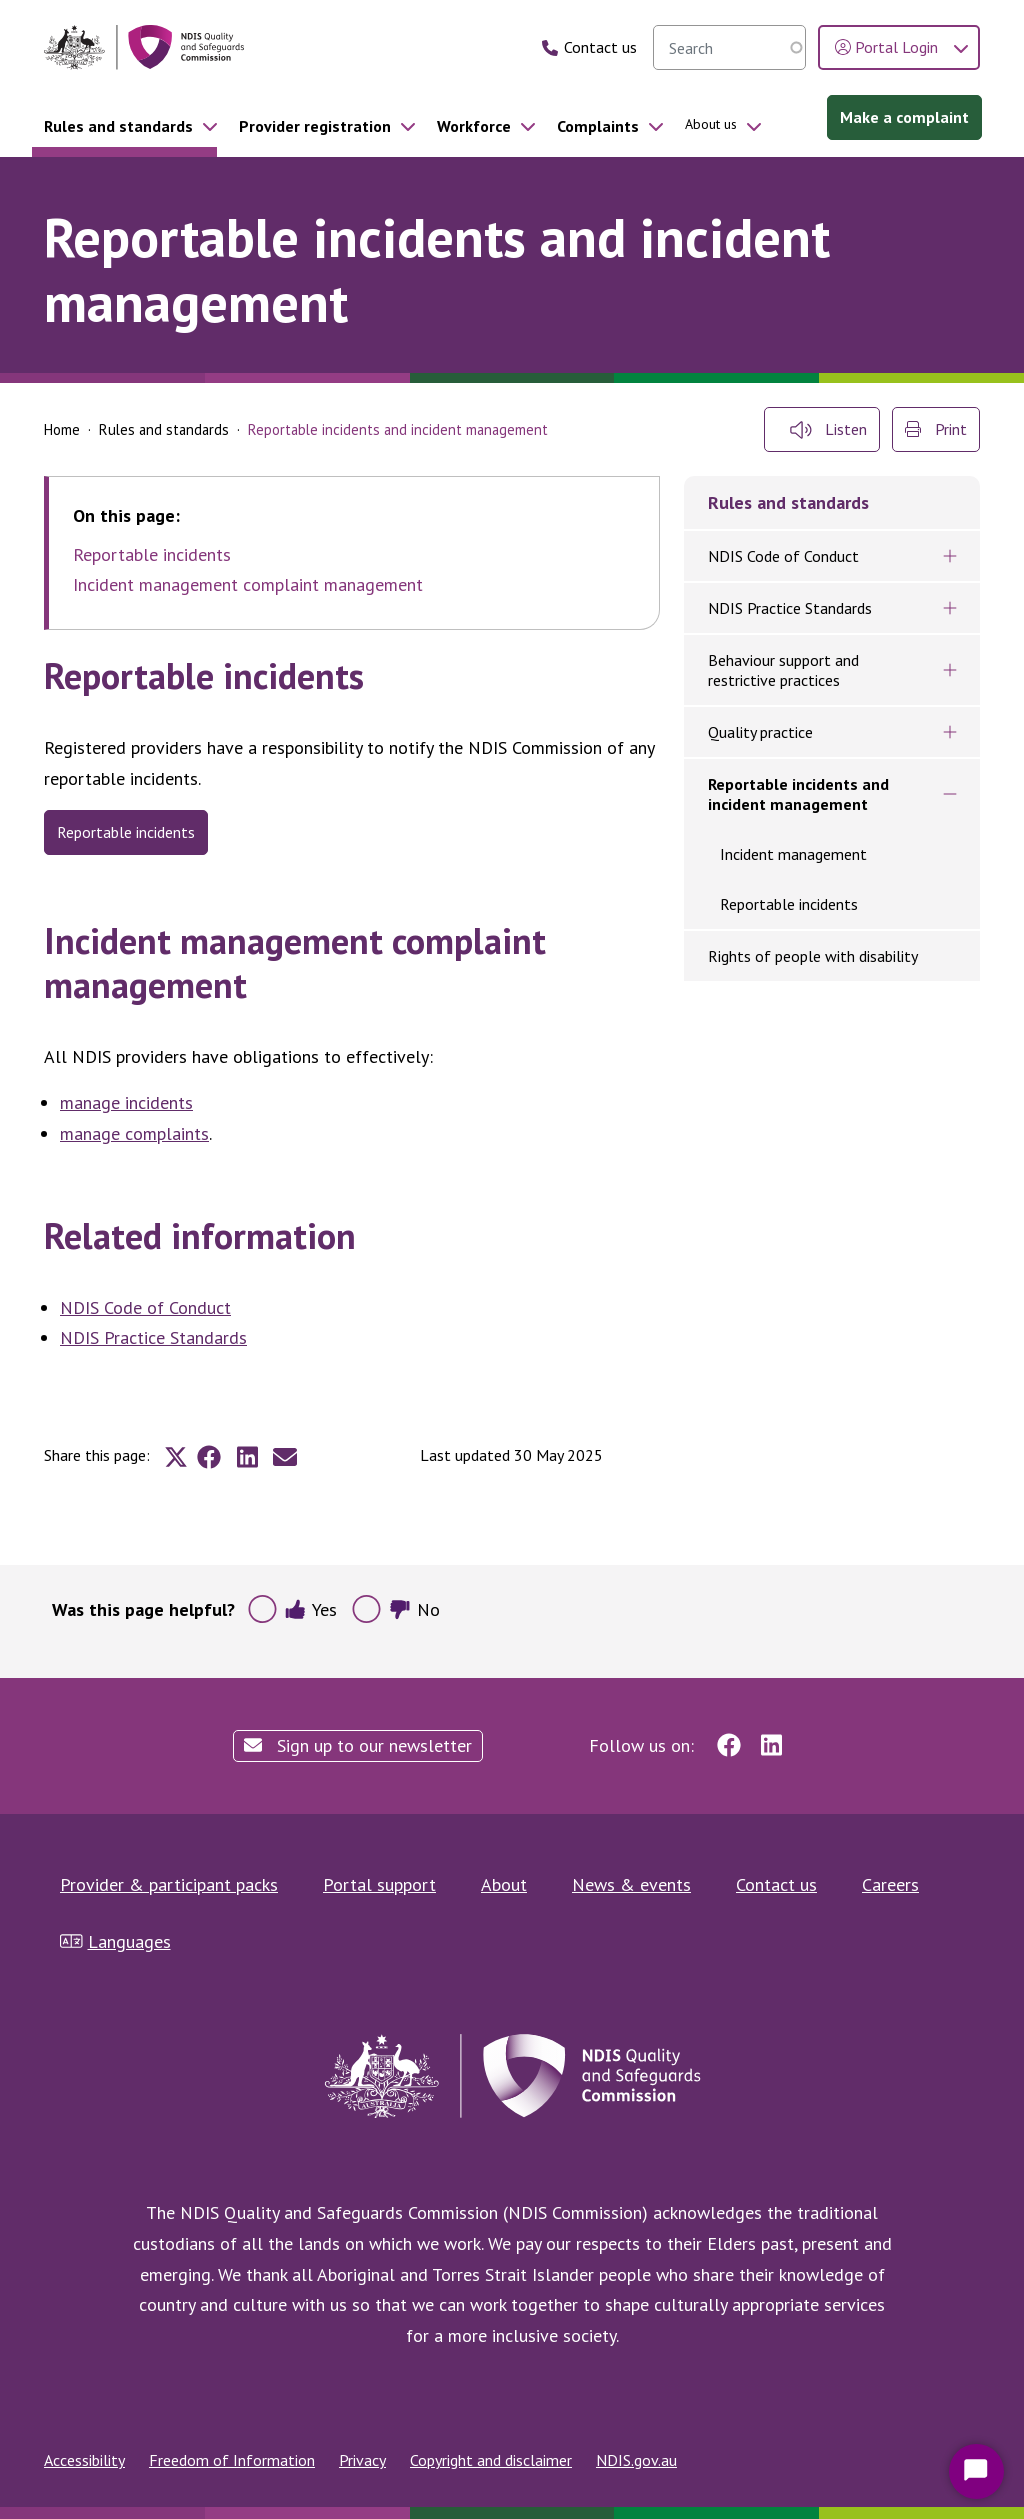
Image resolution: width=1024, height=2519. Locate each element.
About (504, 1884)
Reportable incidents (152, 555)
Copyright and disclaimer (491, 2460)
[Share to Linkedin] (247, 1457)
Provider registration (315, 126)
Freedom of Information (232, 2460)
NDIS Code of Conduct (145, 1307)
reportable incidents (126, 832)
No (414, 1609)
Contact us (776, 1884)
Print (936, 429)
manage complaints (134, 1133)
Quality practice (760, 732)
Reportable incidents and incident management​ (798, 794)
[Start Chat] (976, 2471)
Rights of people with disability (813, 956)
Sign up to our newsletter (358, 1745)
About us (711, 124)
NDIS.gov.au (636, 2460)
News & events (631, 1884)
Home (62, 429)
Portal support (379, 1884)
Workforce (474, 126)
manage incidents (126, 1102)
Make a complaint (904, 117)
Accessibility (84, 2460)
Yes (310, 1609)
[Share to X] (176, 1457)
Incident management (793, 854)
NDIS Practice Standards (153, 1337)
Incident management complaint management (248, 585)
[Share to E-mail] (285, 1457)
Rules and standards (118, 126)
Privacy (362, 2460)
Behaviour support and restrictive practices (783, 670)
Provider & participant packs (169, 1884)
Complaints (598, 126)
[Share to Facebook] (209, 1457)
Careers (890, 1884)
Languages (115, 1941)
